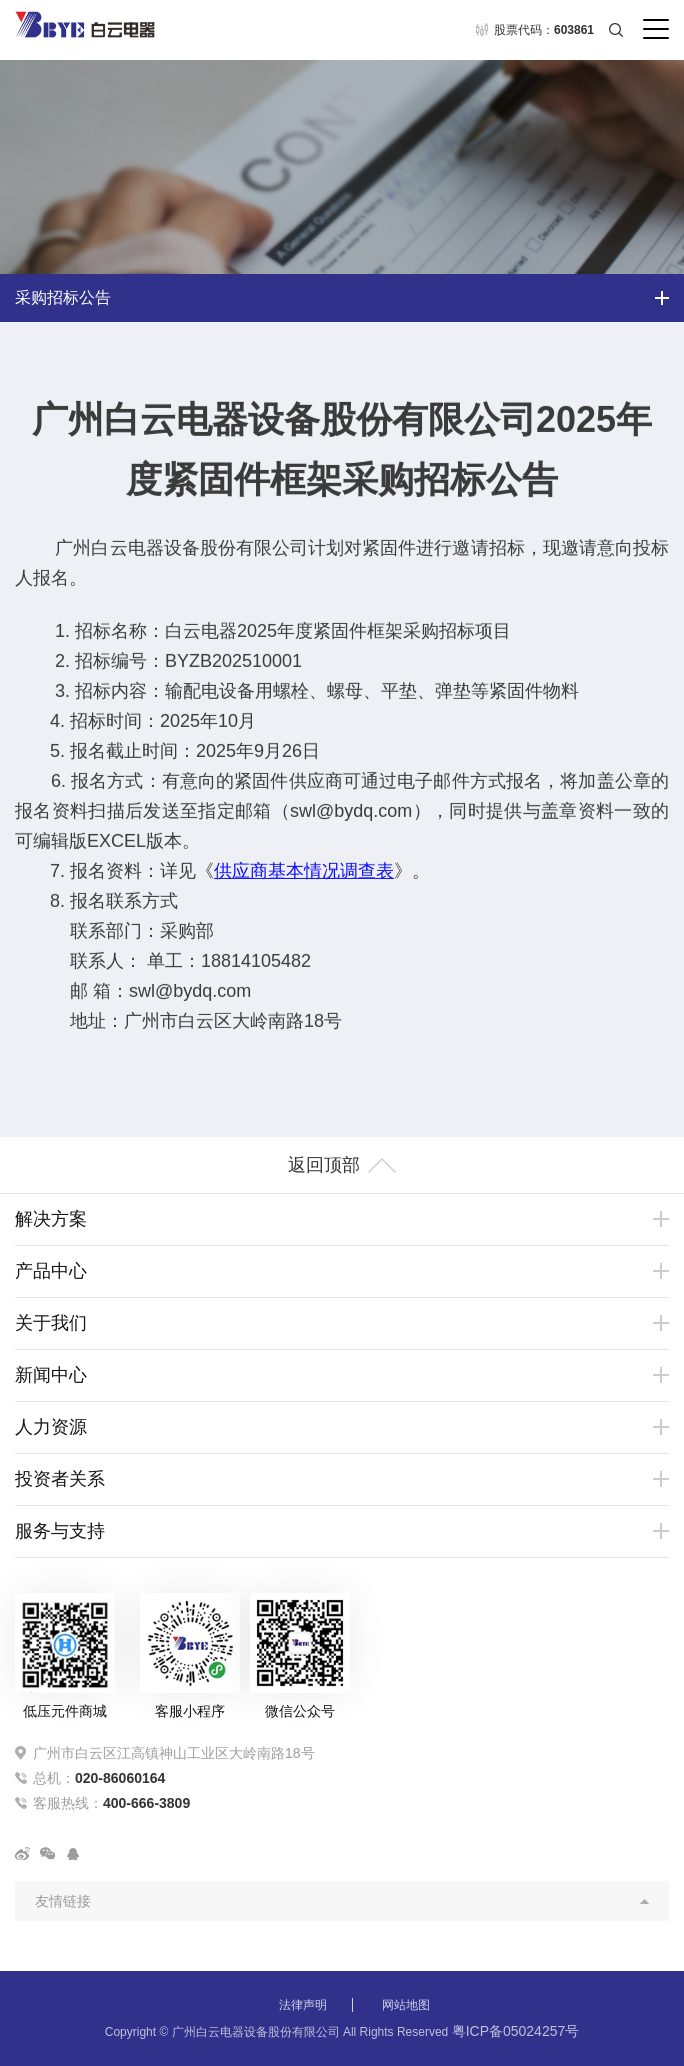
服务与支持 (60, 1531)
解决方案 (51, 1219)
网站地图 (406, 2005)
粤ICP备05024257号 (516, 2031)
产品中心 (51, 1271)
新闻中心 (51, 1375)
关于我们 (51, 1323)
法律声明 (303, 2005)
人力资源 (51, 1427)
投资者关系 (60, 1479)
